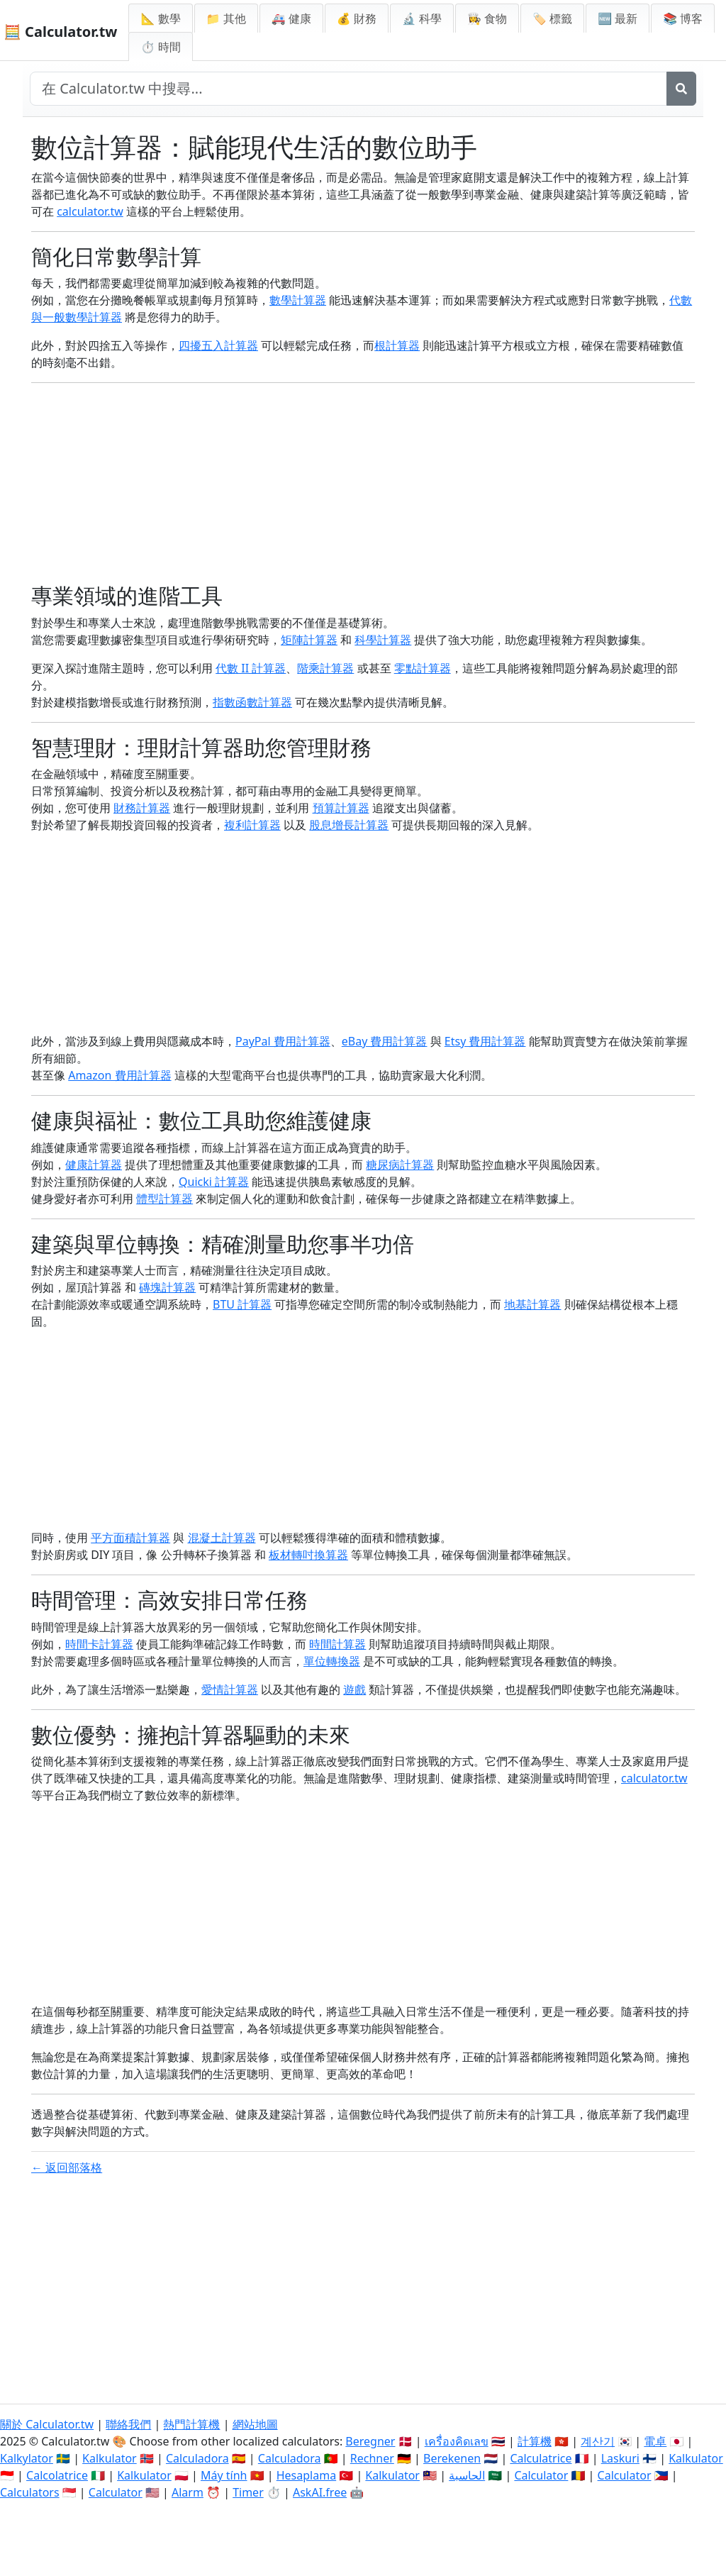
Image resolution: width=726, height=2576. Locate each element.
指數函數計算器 (252, 702)
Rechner (372, 2458)
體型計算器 (164, 1198)
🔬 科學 (422, 18)
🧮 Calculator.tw (60, 31)
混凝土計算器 (222, 1537)
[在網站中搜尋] (348, 89)
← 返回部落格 (66, 2167)
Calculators (30, 2492)
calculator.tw (90, 211)
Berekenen (452, 2458)
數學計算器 (297, 300)
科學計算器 (382, 640)
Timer (248, 2492)
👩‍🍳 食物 (487, 18)
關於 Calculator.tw (47, 2424)
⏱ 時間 (160, 47)
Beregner (370, 2441)
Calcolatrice (57, 2475)
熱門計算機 (191, 2424)
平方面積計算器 (130, 1537)
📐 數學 (160, 18)
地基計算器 (532, 1304)
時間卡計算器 (99, 1644)
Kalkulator (109, 2458)
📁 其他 (226, 18)
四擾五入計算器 (218, 345)
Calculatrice (540, 2458)
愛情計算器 (229, 1689)
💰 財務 (356, 18)
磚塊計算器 (167, 1287)
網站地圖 (255, 2424)
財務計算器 (141, 808)
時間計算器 (337, 1644)
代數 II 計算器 (251, 668)
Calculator (541, 2475)
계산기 (598, 2441)
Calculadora (197, 2458)
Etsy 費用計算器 (485, 1041)
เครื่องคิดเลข (456, 2441)
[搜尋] (681, 89)
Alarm (187, 2492)
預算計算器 (341, 808)
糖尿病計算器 (400, 1164)
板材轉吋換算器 (308, 1554)
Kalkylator (26, 2458)
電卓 (655, 2441)
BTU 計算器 (242, 1304)
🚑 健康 (291, 18)
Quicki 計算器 (214, 1181)
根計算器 (397, 345)
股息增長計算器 (349, 825)
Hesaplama (306, 2475)
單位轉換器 (331, 1661)
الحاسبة (467, 2475)
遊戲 (354, 1689)
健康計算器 (93, 1164)
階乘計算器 (325, 668)
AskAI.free (320, 2492)
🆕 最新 (617, 18)
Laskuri (620, 2458)
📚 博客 (683, 18)
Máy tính (224, 2475)
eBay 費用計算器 (385, 1041)
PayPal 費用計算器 (282, 1041)
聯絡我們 (128, 2424)
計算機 (535, 2441)
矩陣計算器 (309, 640)
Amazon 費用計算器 (119, 1075)
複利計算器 (252, 825)
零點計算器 (422, 668)
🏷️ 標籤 (552, 18)
